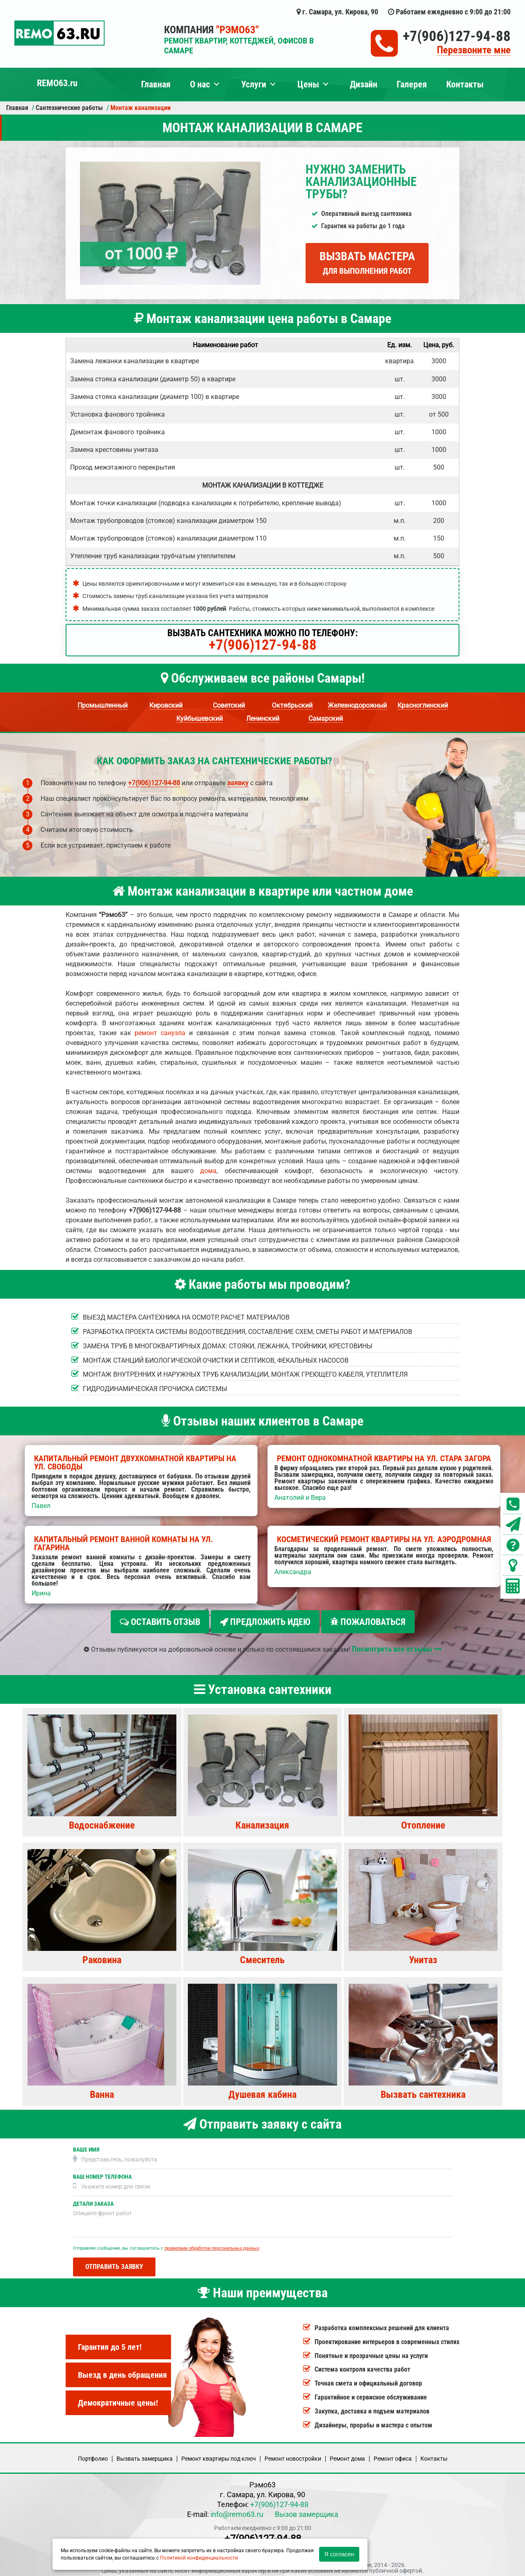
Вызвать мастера (367, 263)
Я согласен (339, 2554)
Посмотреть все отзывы (397, 1645)
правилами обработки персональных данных (211, 2244)
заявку (238, 783)
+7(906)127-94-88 (457, 36)
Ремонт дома (347, 2455)
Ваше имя (86, 2146)
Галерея (412, 84)
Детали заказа (93, 2200)
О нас (200, 84)
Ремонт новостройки (293, 2455)
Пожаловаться (368, 1622)
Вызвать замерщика (144, 2455)
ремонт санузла (160, 1033)
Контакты (465, 84)
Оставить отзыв (160, 1622)
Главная (156, 84)
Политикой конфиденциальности (199, 2558)
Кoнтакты (433, 2455)
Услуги (253, 84)
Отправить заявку (114, 2263)
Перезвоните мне (474, 50)
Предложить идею (265, 1622)
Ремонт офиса (393, 2455)
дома (208, 1171)
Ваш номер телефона (102, 2173)
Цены (308, 84)
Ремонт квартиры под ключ (218, 2455)
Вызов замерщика (306, 2510)
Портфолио (93, 2455)
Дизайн (363, 84)
